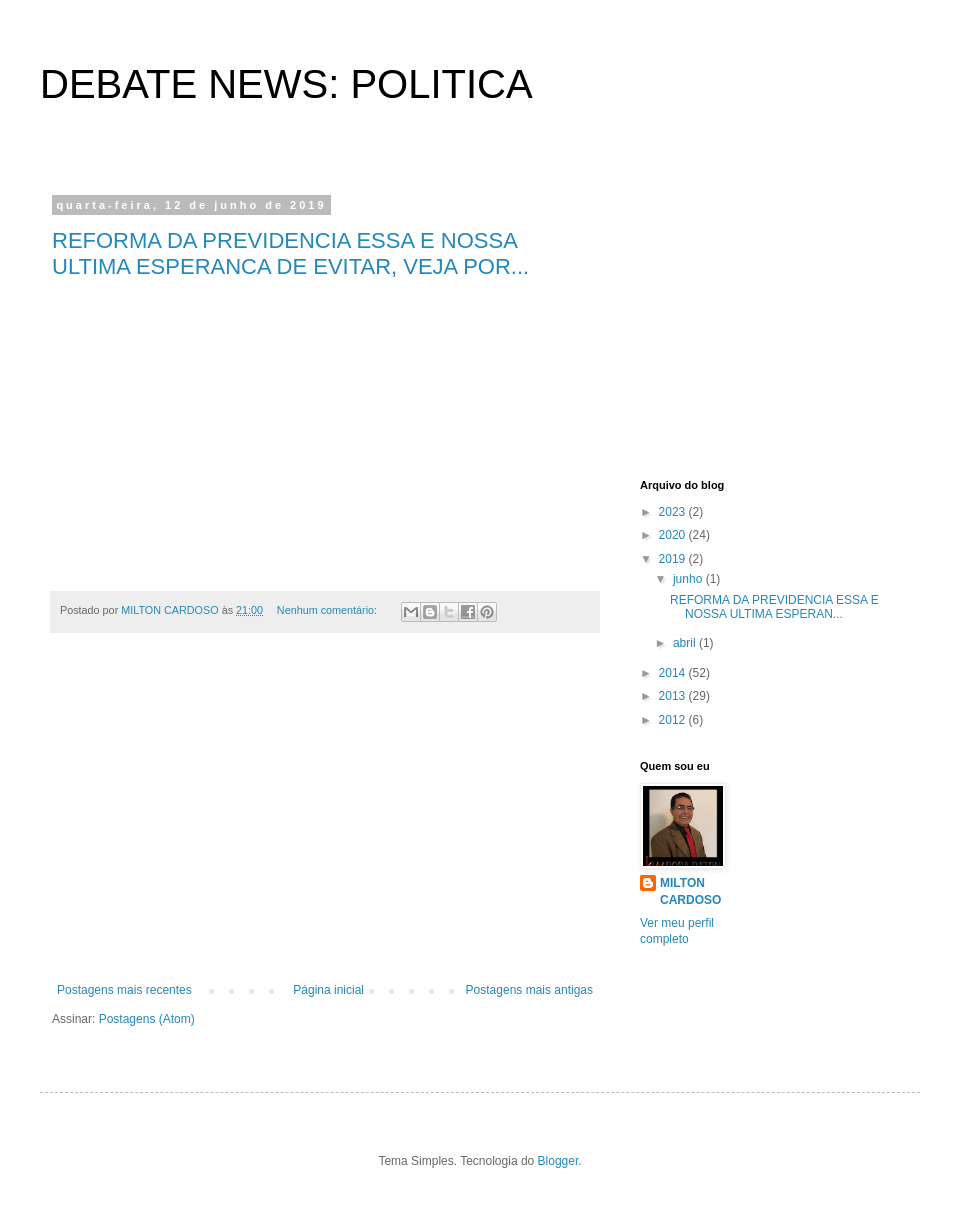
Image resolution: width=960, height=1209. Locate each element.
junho (689, 579)
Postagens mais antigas (529, 990)
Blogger (558, 1161)
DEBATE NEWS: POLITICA (286, 84)
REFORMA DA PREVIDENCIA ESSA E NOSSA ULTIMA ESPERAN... (774, 607)
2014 (674, 673)
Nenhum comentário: (328, 610)
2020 (674, 535)
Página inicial (328, 990)
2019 (674, 559)
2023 (674, 512)
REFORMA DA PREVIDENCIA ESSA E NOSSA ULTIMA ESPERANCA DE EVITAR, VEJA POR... (290, 253)
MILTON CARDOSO (690, 891)
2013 (674, 696)
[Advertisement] (325, 818)
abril (686, 643)
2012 (674, 720)
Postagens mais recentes (124, 990)
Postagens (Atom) (147, 1019)
